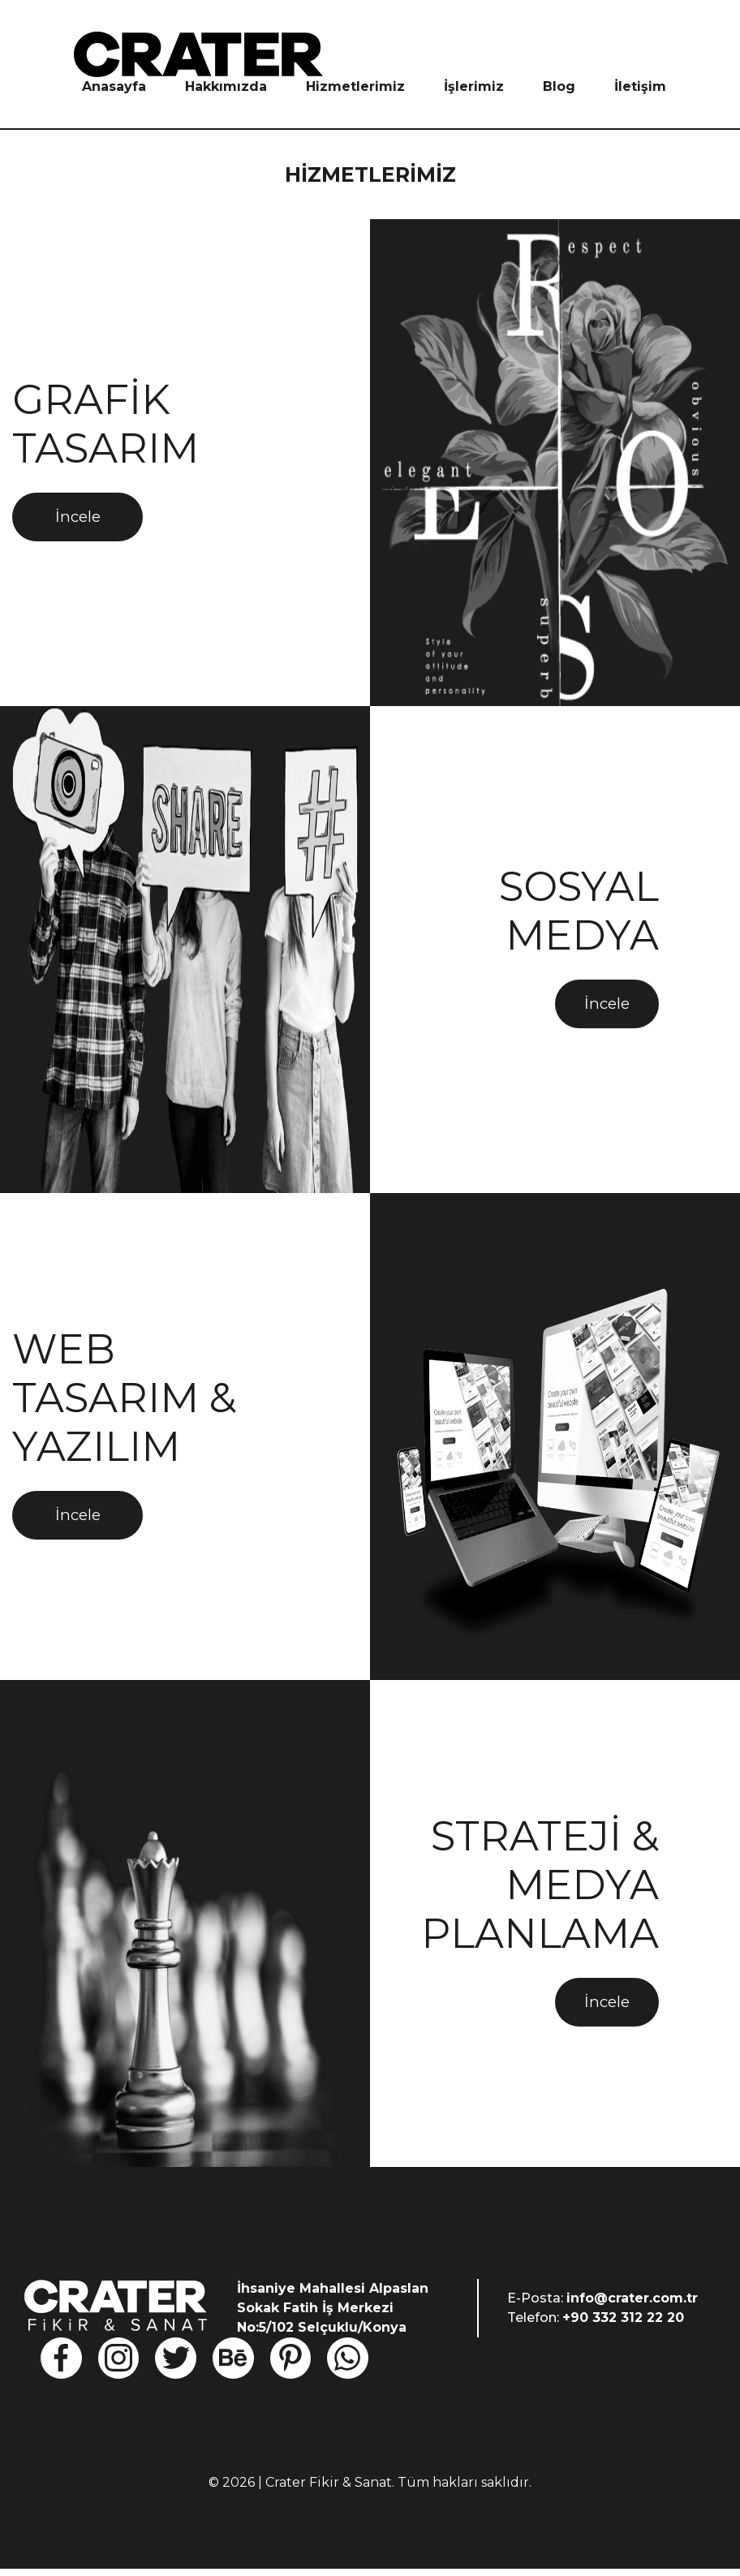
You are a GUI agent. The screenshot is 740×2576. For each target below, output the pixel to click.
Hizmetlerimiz (355, 86)
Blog (559, 86)
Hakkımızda (226, 86)
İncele (86, 526)
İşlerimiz (474, 86)
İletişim (640, 86)
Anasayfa (114, 86)
